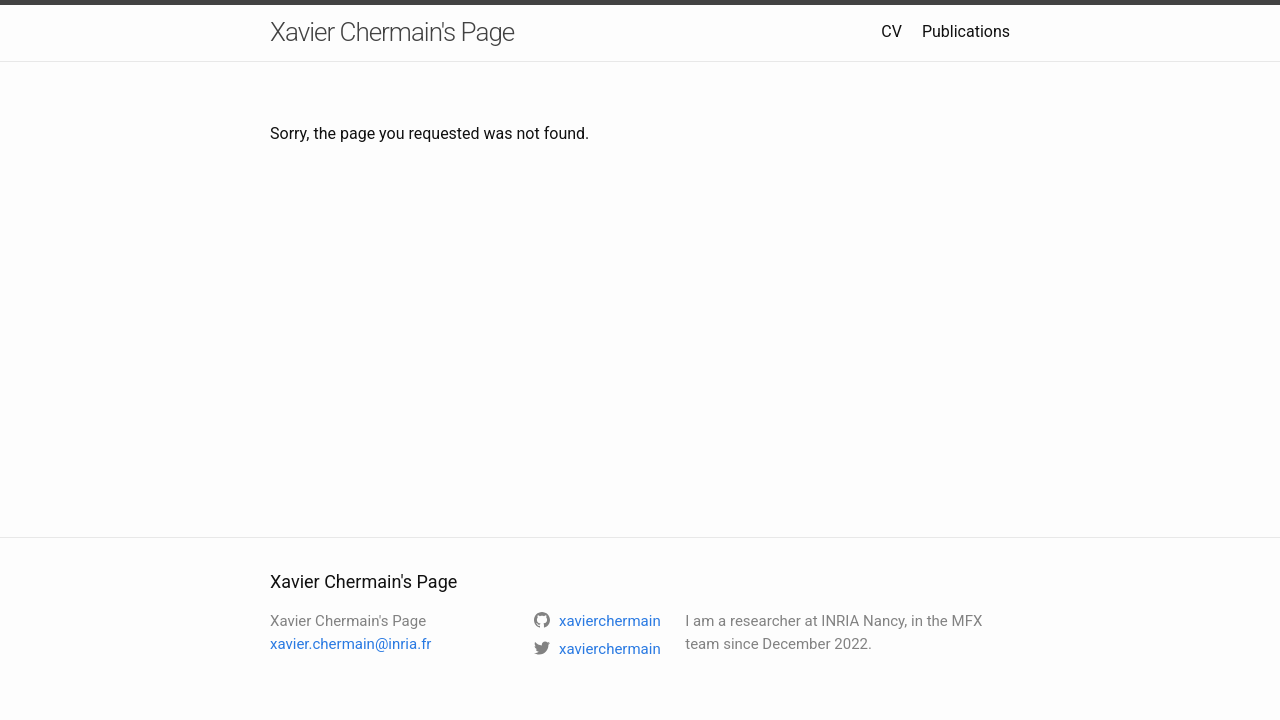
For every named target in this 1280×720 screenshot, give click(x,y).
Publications (966, 31)
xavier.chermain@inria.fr (350, 644)
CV (891, 31)
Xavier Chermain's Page (392, 32)
